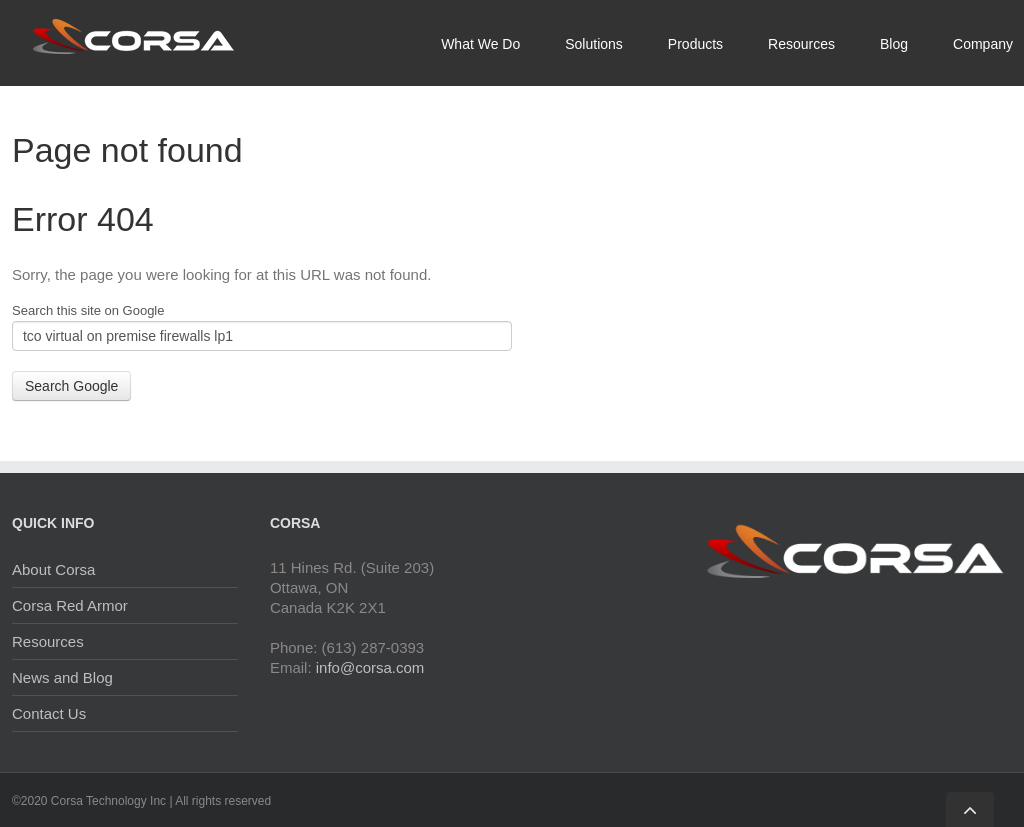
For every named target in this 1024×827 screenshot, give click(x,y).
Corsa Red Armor (70, 605)
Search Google (71, 386)
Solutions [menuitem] (594, 44)
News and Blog (62, 677)
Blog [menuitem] (894, 44)
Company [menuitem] (983, 44)
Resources (48, 641)
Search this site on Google (88, 310)
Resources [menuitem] (801, 44)
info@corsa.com (370, 667)
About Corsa (53, 569)
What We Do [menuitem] (480, 44)
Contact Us (49, 713)
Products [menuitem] (695, 44)
